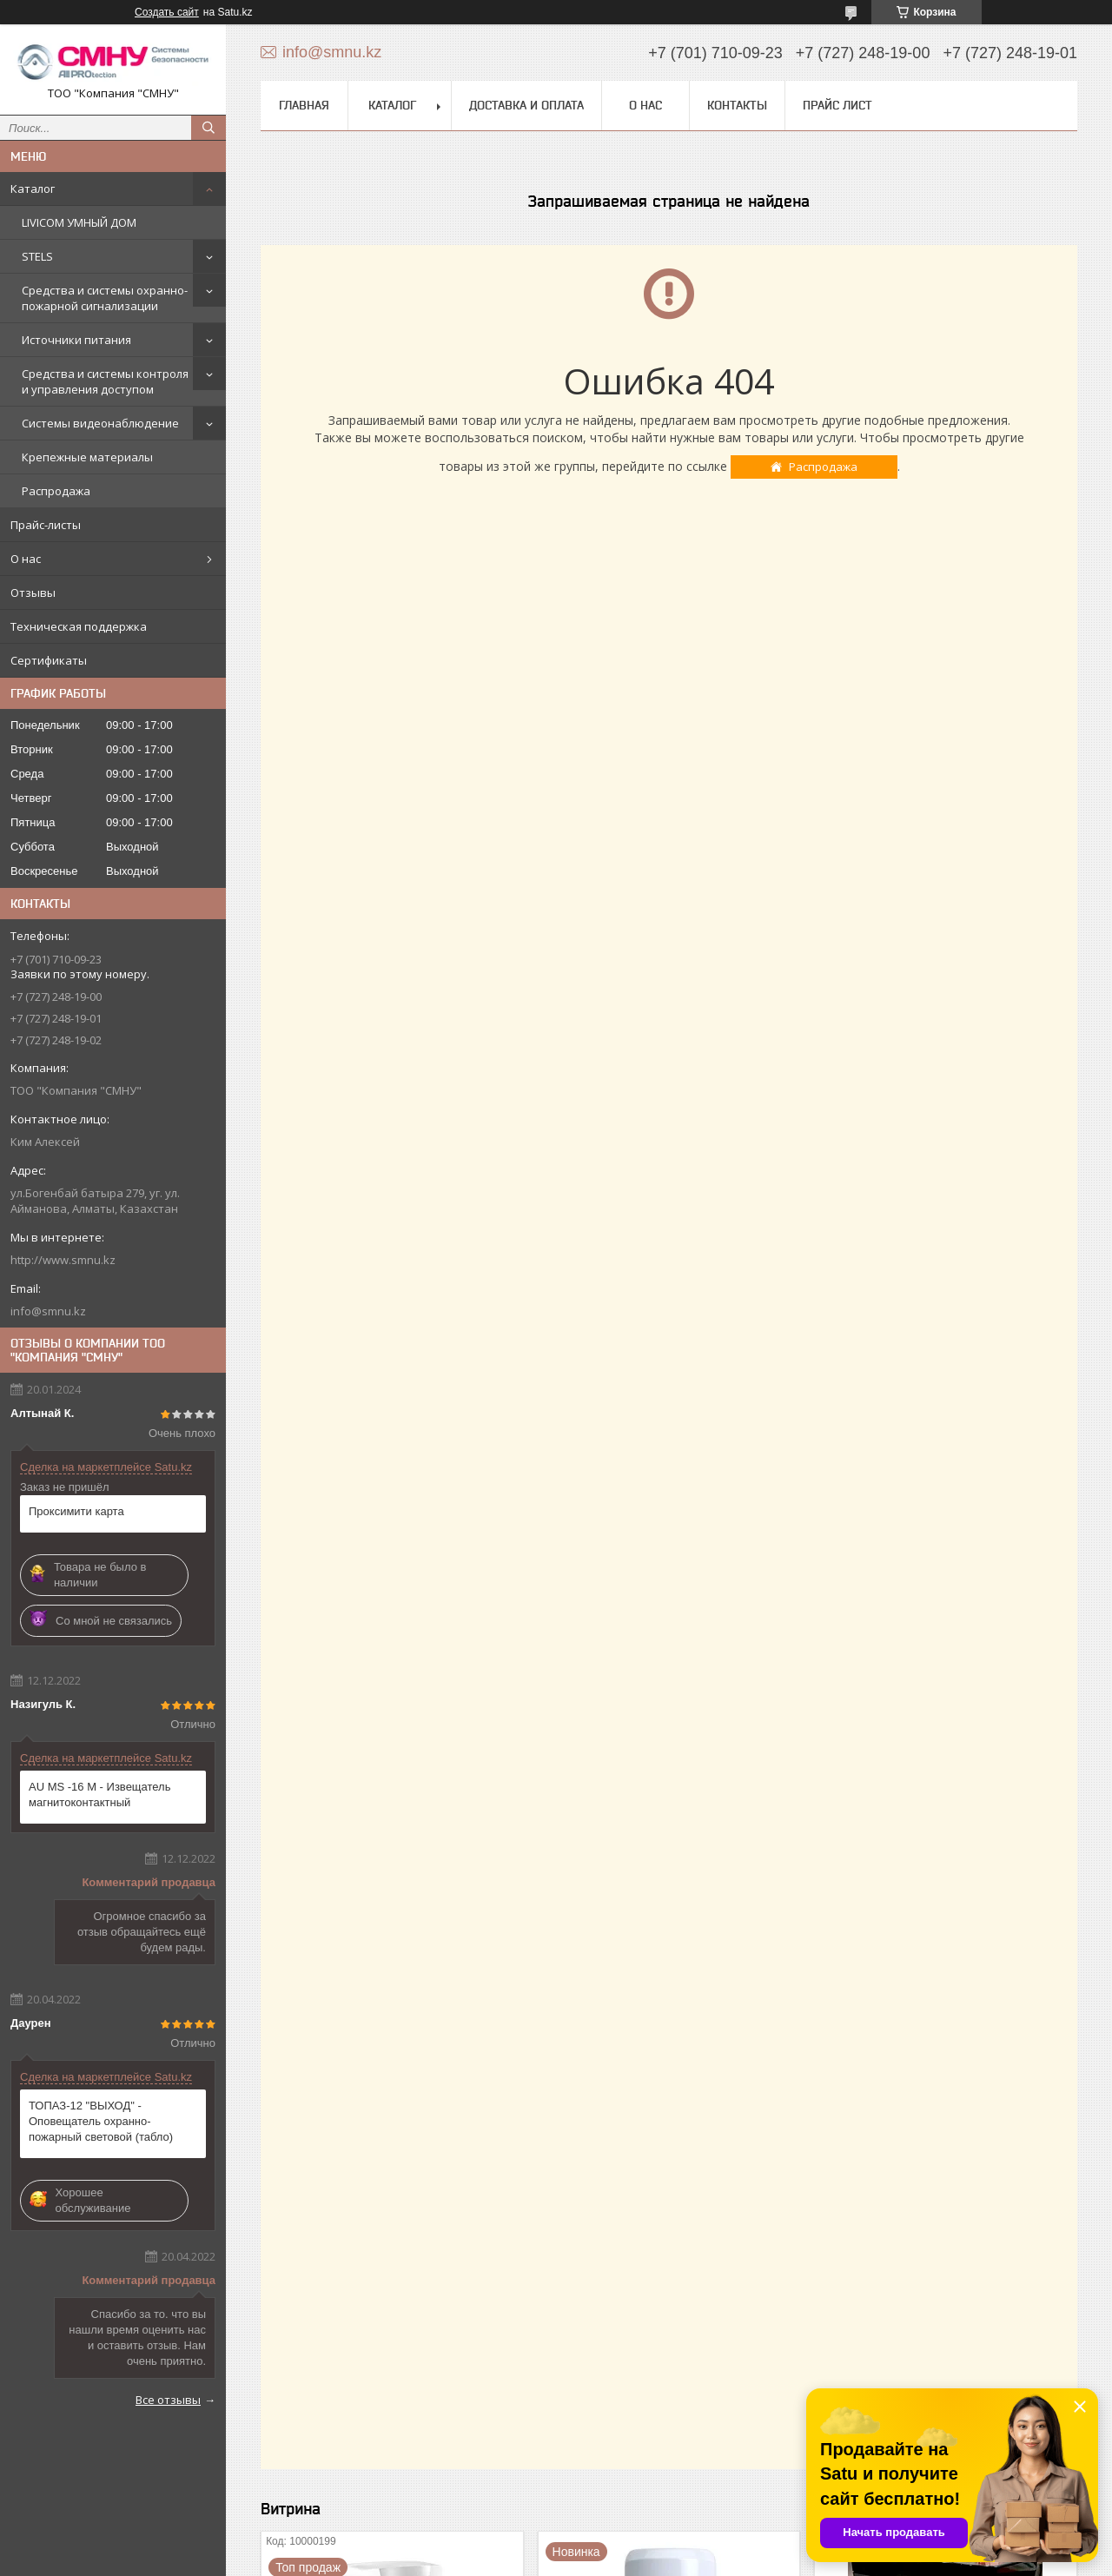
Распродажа (56, 491)
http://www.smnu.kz (63, 1260)
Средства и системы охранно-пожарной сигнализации (105, 298)
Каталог (32, 188)
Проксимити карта (76, 1511)
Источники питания (76, 340)
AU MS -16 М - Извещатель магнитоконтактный (99, 1794)
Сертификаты (48, 660)
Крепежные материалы (87, 457)
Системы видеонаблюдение (100, 423)
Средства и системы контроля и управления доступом (105, 381)
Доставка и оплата (526, 105)
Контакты (737, 105)
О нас (25, 558)
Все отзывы (168, 2399)
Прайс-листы (45, 525)
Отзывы (33, 592)
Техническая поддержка (78, 626)
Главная (304, 105)
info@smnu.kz (48, 1311)
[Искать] (208, 128)
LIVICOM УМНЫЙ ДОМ (79, 222)
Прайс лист (837, 105)
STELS (37, 256)
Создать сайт (167, 12)
